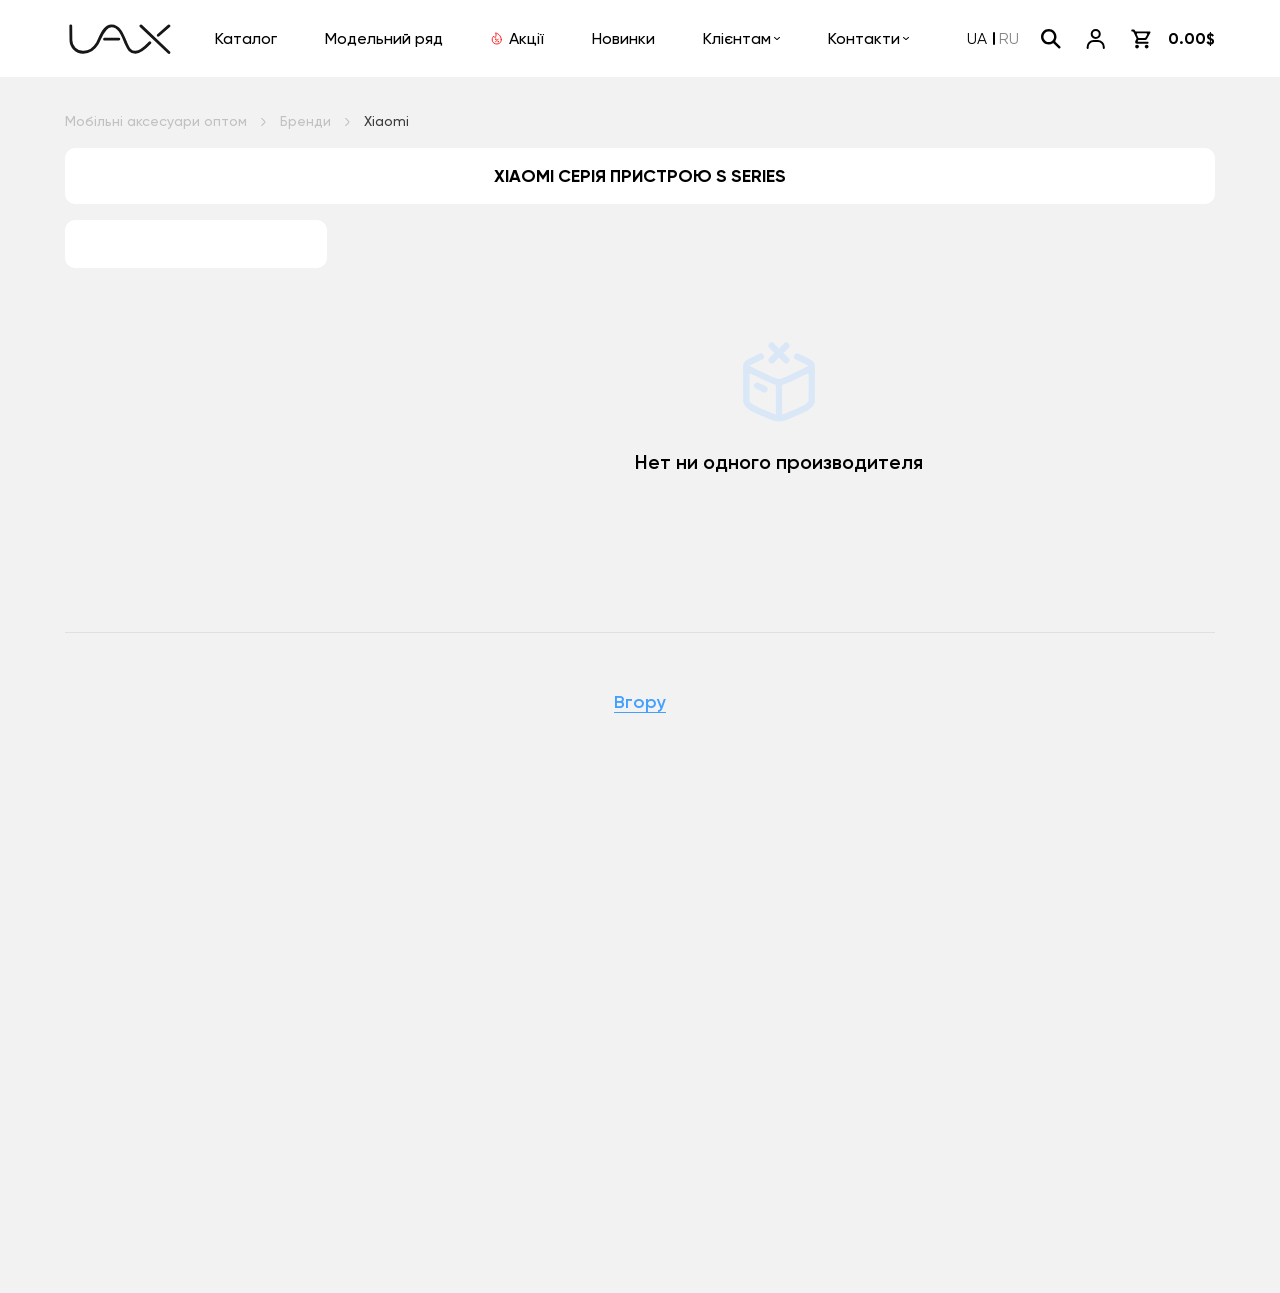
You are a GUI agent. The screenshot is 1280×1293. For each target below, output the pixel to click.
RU (1009, 38)
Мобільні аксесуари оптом (156, 121)
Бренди (305, 121)
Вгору (640, 703)
